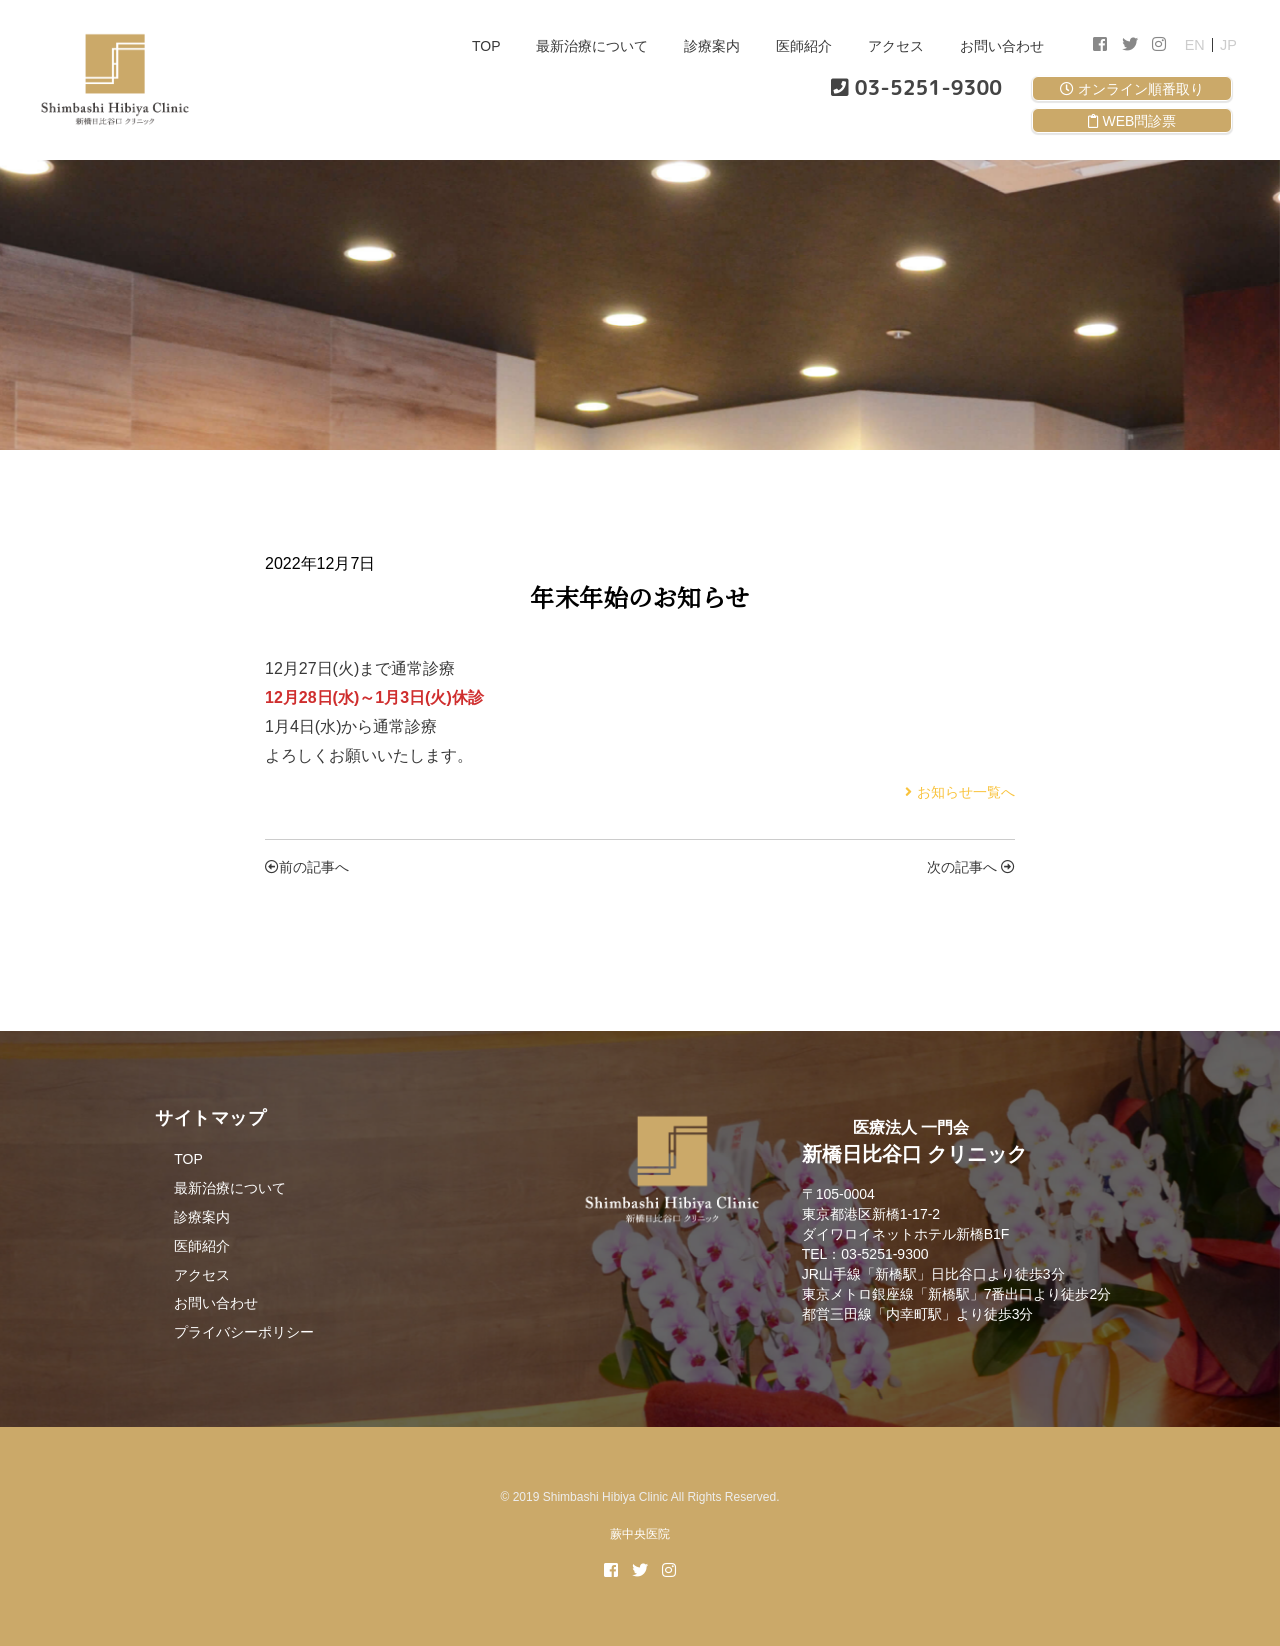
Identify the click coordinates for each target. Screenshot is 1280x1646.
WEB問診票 (1132, 121)
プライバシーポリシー (244, 1332)
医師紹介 (804, 46)
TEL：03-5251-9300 (865, 1254)
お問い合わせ (1002, 46)
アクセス (896, 46)
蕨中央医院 (640, 1534)
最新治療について (592, 46)
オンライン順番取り (1132, 89)
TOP (486, 46)
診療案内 (712, 46)
